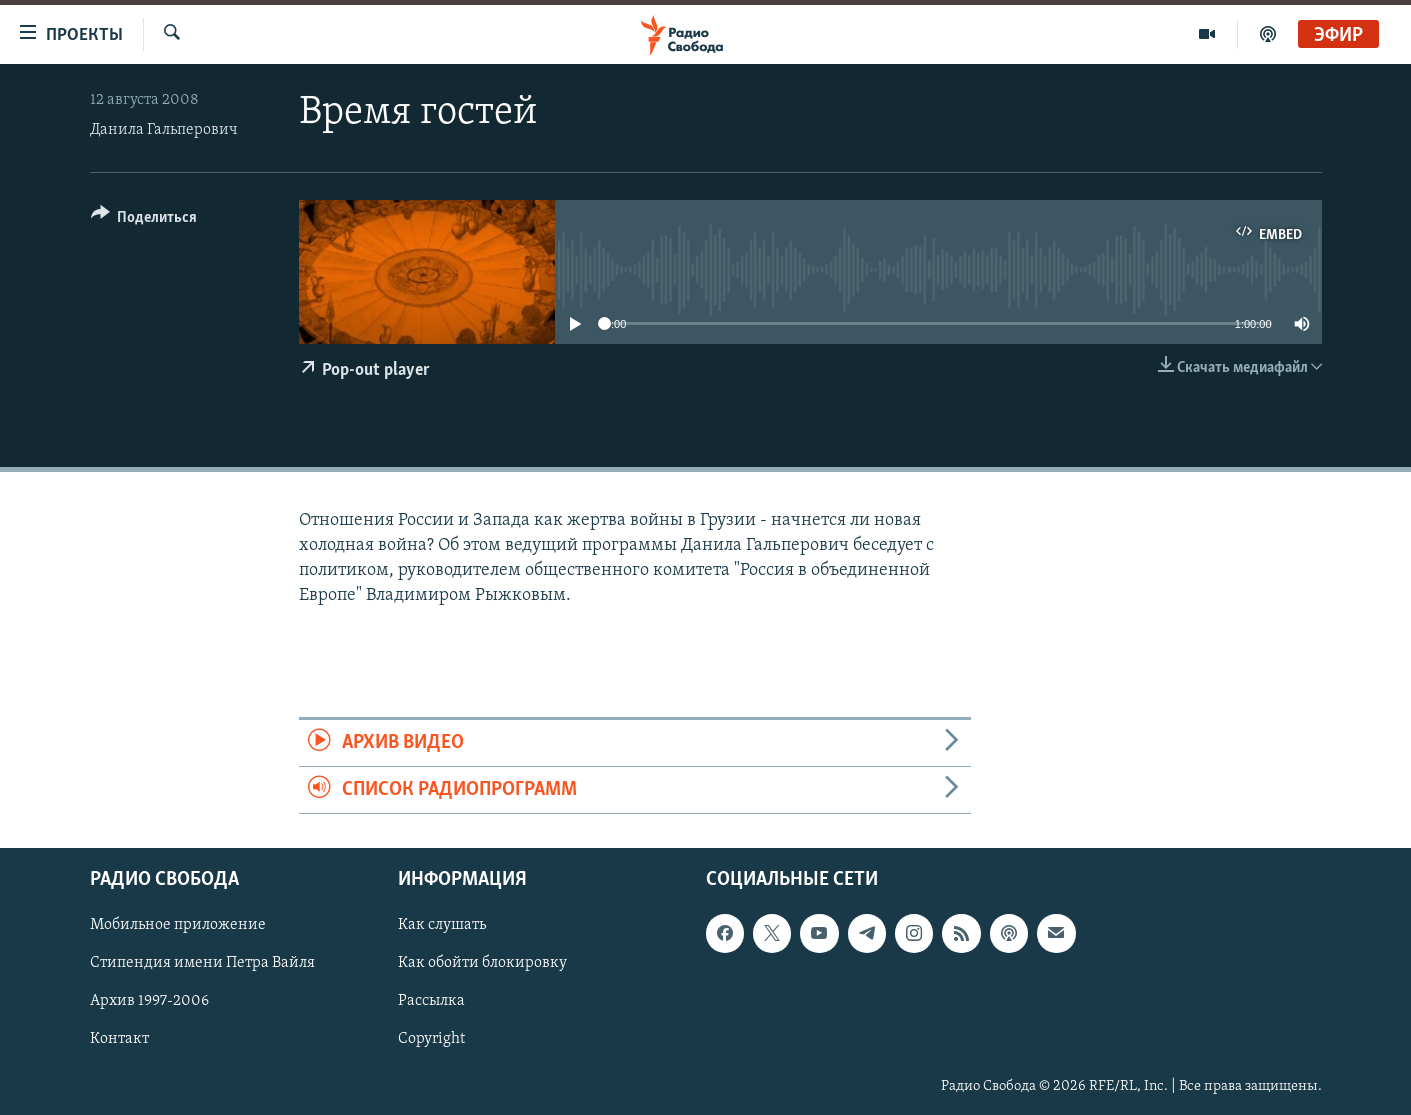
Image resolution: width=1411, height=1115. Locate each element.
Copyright (431, 1040)
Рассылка (431, 1002)
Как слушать (442, 926)
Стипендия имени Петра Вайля (202, 964)
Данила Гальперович (164, 130)
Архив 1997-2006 (149, 1002)
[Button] (144, 220)
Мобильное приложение (178, 926)
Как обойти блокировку (482, 964)
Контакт (119, 1040)
